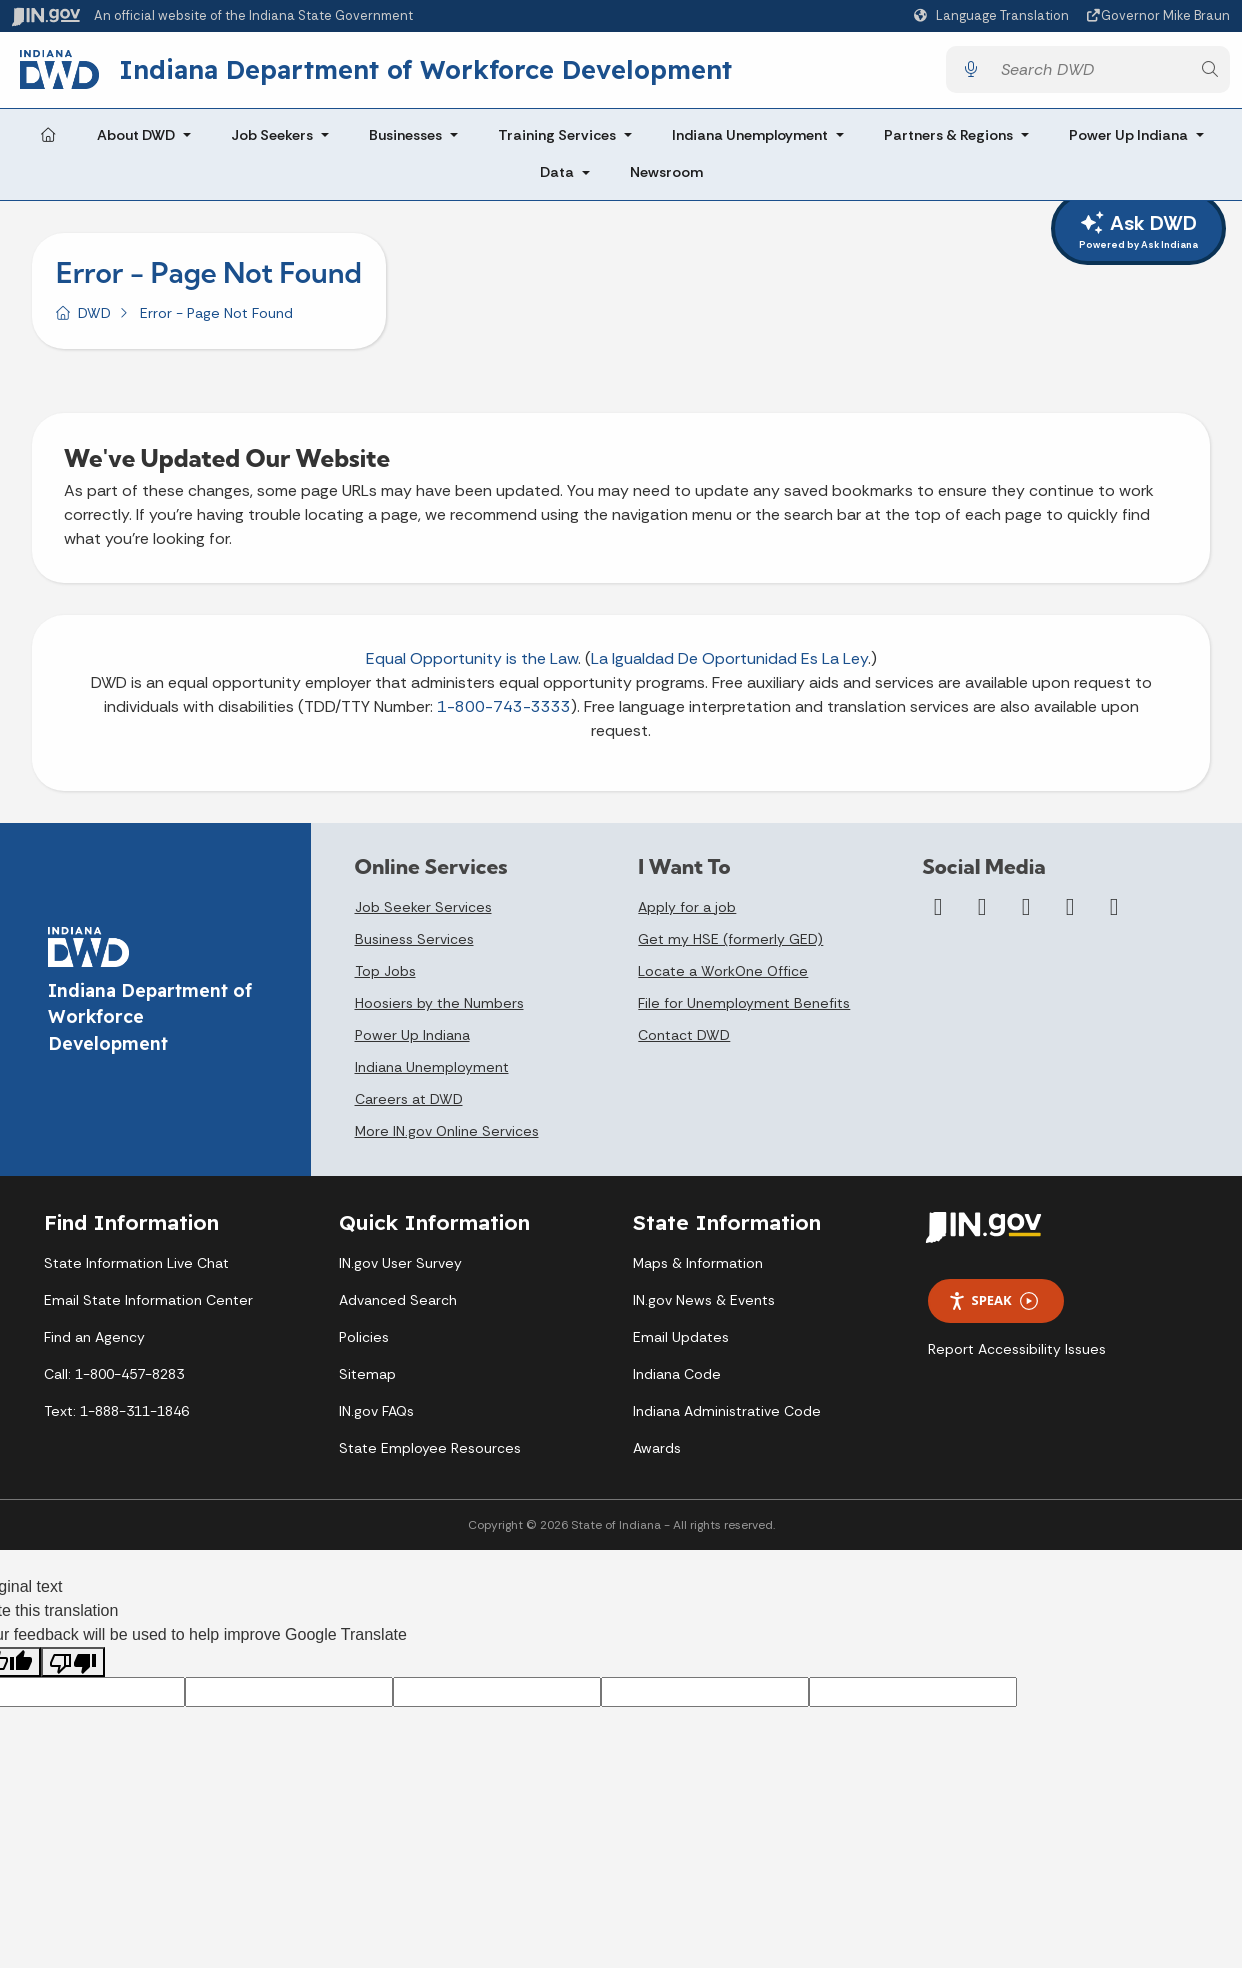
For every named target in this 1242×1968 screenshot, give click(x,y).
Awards (657, 1456)
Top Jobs (385, 979)
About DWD (136, 142)
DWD (94, 320)
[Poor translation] (73, 1669)
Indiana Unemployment (750, 142)
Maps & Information (698, 1271)
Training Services (557, 142)
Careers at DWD (409, 1107)
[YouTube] (1026, 915)
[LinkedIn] (1070, 915)
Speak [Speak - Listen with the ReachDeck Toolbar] (993, 1308)
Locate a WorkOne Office (723, 979)
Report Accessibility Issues (1017, 1357)
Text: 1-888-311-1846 (116, 1419)
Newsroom (666, 180)
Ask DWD (1138, 231)
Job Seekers (272, 142)
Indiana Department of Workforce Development (441, 73)
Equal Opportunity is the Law (472, 666)
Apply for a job (687, 915)
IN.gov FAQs (376, 1419)
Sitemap (367, 1382)
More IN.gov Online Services (447, 1139)
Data (557, 180)
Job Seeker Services (423, 915)
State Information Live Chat (136, 1271)
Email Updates (681, 1345)
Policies (364, 1345)
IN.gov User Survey (400, 1271)
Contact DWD (684, 1043)
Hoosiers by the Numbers (439, 1011)
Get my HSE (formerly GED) (730, 947)
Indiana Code (677, 1382)
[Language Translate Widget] (994, 16)
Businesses (405, 142)
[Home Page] (48, 143)
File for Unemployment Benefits (744, 1011)
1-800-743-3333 (504, 714)
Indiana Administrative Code (727, 1419)
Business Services (414, 947)
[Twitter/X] (982, 915)
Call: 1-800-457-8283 (114, 1382)
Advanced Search (398, 1308)
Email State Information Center (148, 1308)
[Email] (1114, 915)
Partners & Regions (948, 142)
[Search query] (1090, 73)
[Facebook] (938, 915)
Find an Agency (94, 1345)
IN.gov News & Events (704, 1308)
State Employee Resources (430, 1456)
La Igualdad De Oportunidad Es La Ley (729, 666)
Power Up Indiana (1128, 142)
